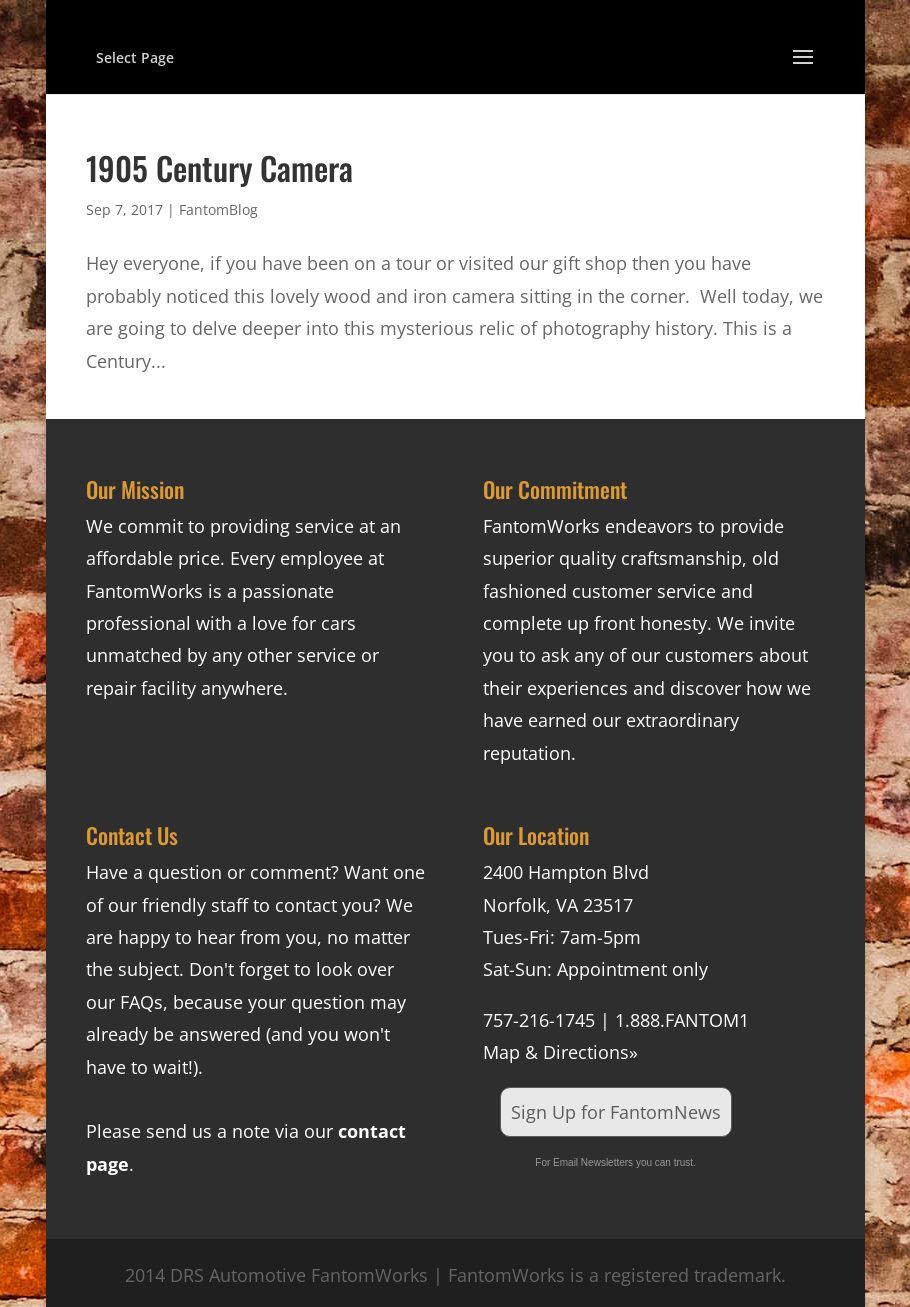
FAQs (141, 1002)
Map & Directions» (560, 1052)
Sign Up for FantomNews (616, 1112)
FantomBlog (218, 209)
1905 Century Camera (219, 167)
